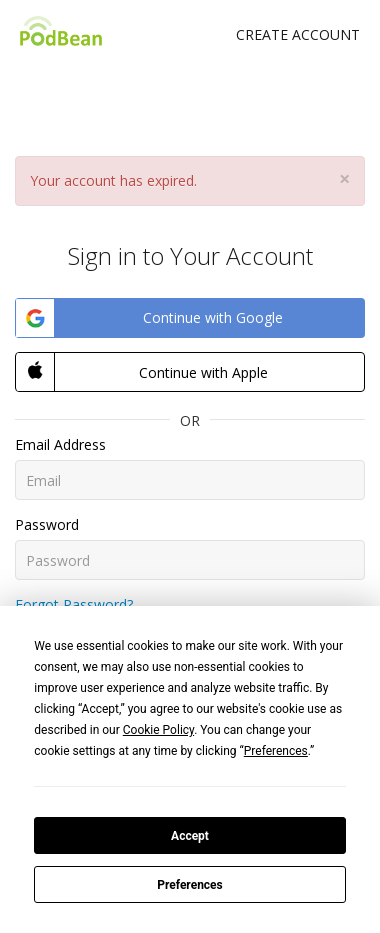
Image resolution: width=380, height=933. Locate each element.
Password (47, 524)
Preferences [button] (276, 751)
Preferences (190, 885)
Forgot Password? (74, 604)
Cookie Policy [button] (158, 730)
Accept (190, 836)
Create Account (298, 34)
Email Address (60, 444)
